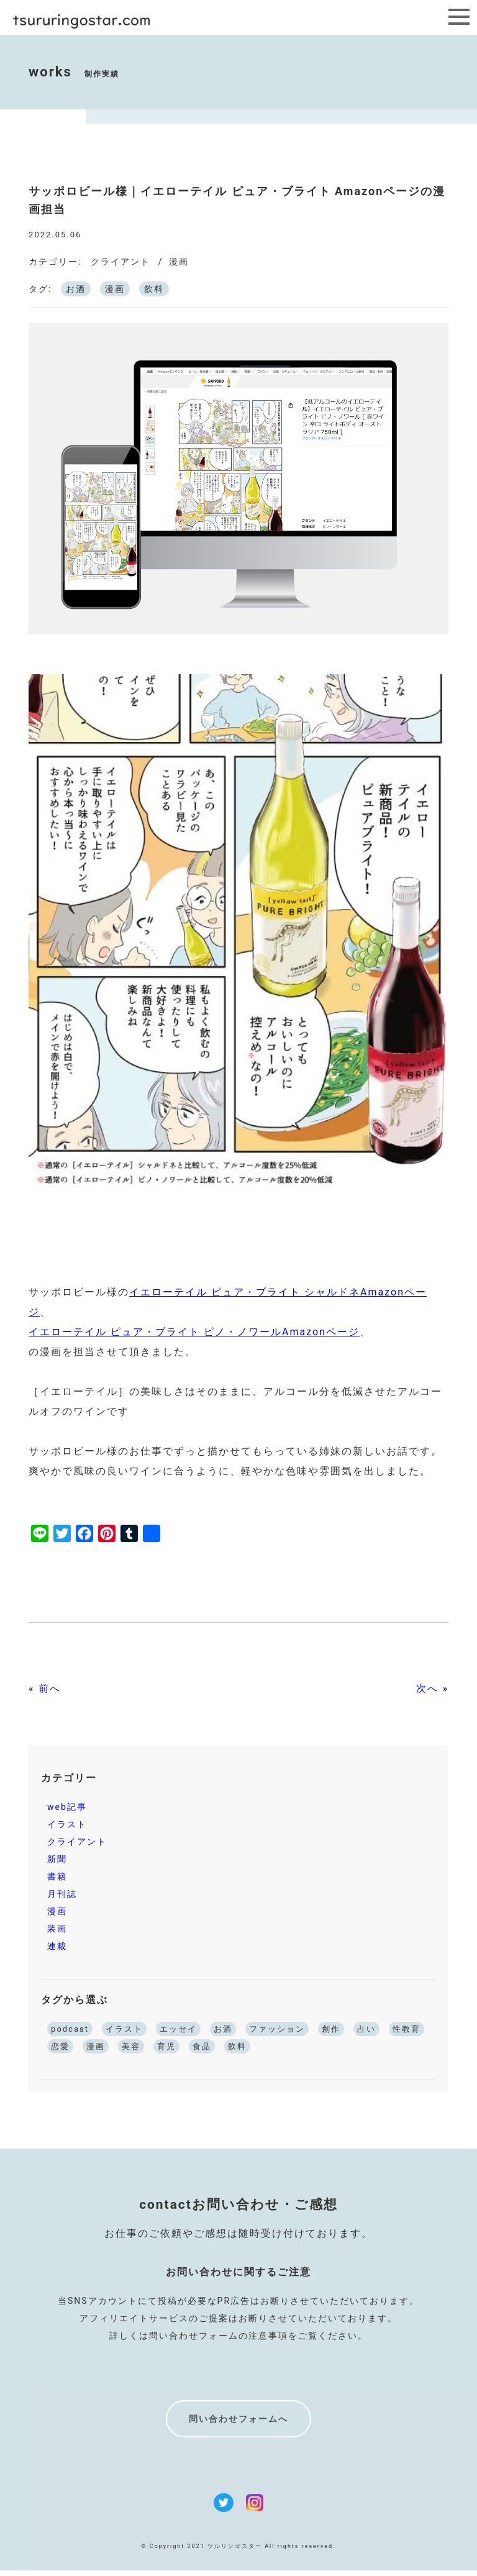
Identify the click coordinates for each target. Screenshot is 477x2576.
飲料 (154, 289)
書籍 (57, 1876)
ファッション (277, 2029)
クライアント (120, 262)
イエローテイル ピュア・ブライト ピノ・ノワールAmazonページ (194, 1332)
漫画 (179, 262)
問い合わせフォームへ (238, 2419)
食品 (202, 2046)
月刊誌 (62, 1894)
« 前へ (44, 1688)
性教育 (406, 2029)
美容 (131, 2046)
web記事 (67, 1807)
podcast (70, 2029)
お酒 (76, 289)
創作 (331, 2029)
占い (366, 2029)
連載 (57, 1946)
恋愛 (60, 2046)
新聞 (57, 1859)
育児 (166, 2046)
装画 (57, 1929)
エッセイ (178, 2029)
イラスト (67, 1824)
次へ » (432, 1688)
